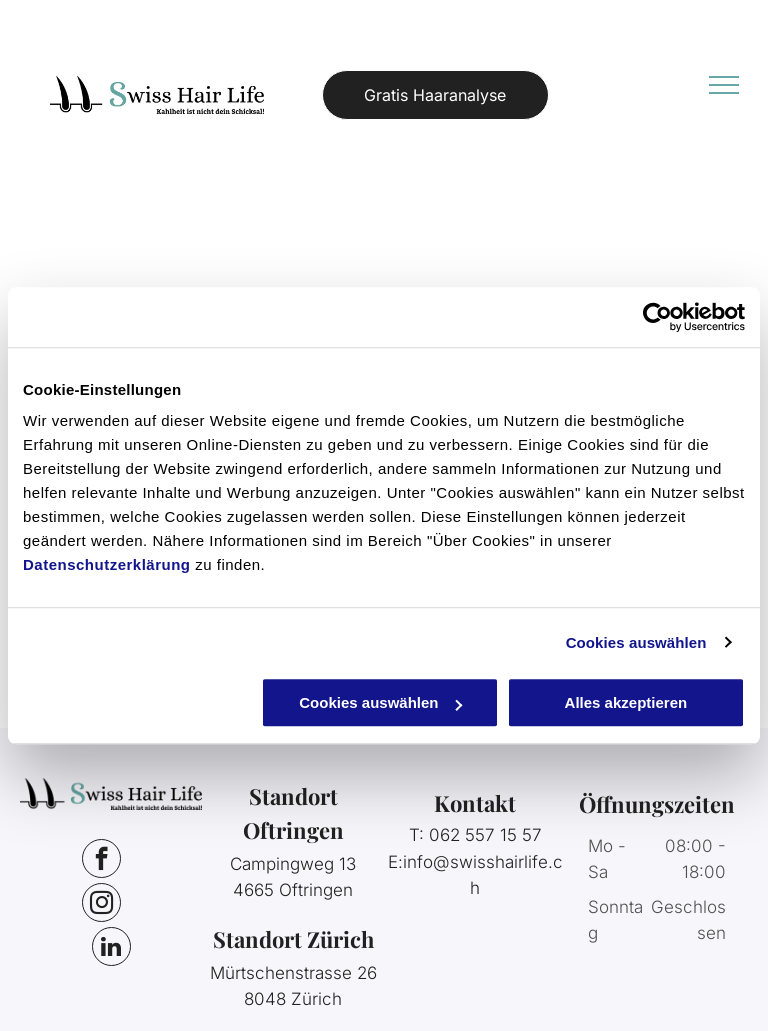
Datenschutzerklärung (107, 564)
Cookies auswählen (636, 642)
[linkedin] (111, 949)
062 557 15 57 (485, 835)
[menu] (724, 85)
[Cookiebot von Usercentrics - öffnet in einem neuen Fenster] (657, 317)
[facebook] (101, 861)
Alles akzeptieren (626, 702)
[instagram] (101, 905)
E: (395, 862)
